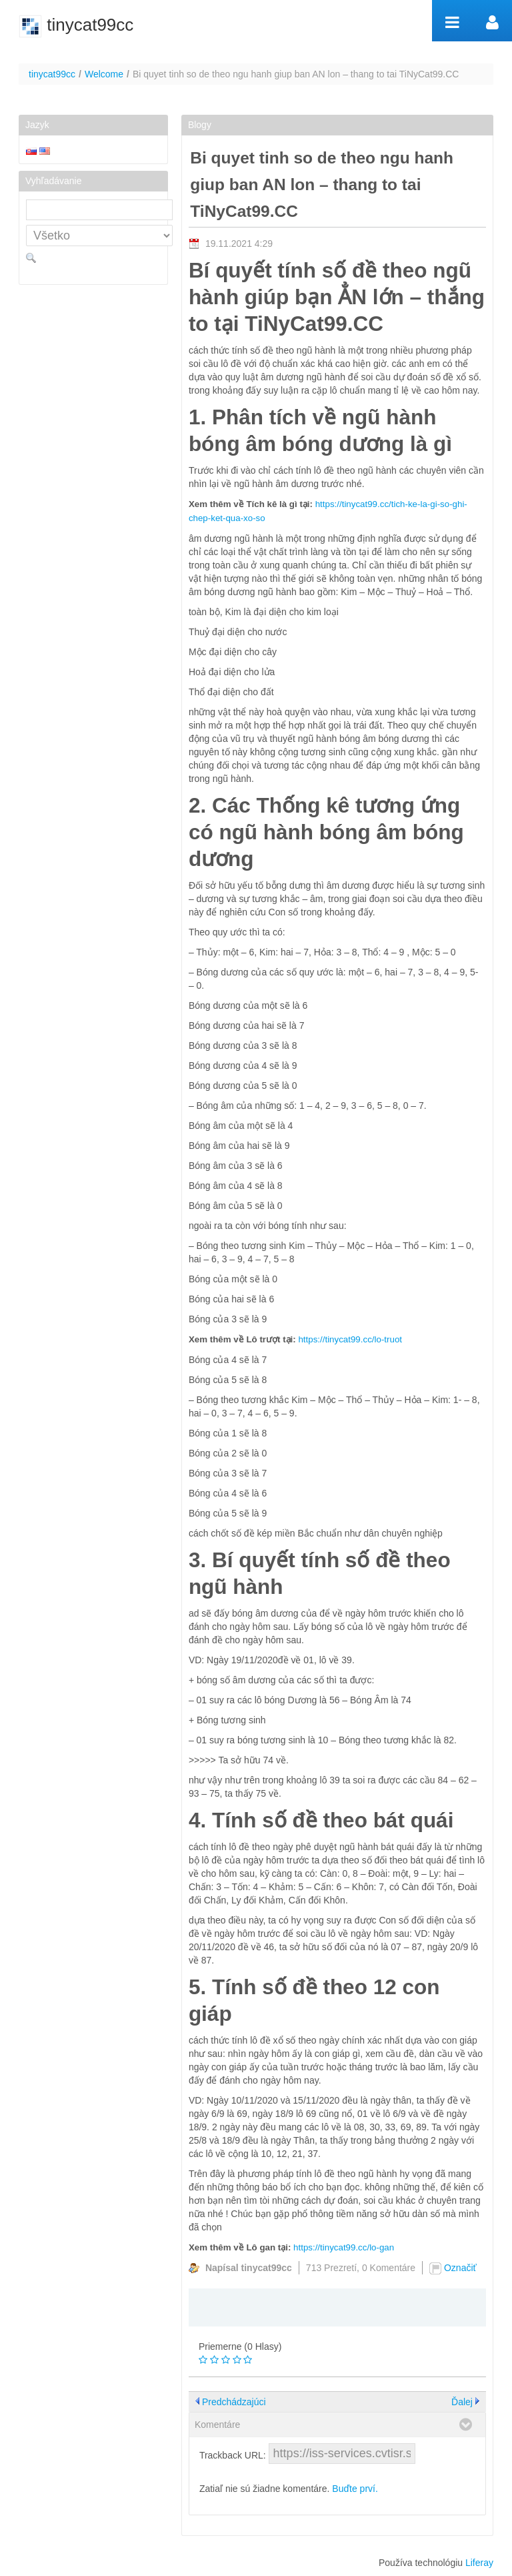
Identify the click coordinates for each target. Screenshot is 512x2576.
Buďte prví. (355, 2488)
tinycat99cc (52, 74)
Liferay (479, 2562)
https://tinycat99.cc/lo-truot (350, 1339)
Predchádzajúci (234, 2402)
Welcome (104, 74)
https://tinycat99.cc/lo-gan (343, 2247)
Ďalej (462, 2402)
